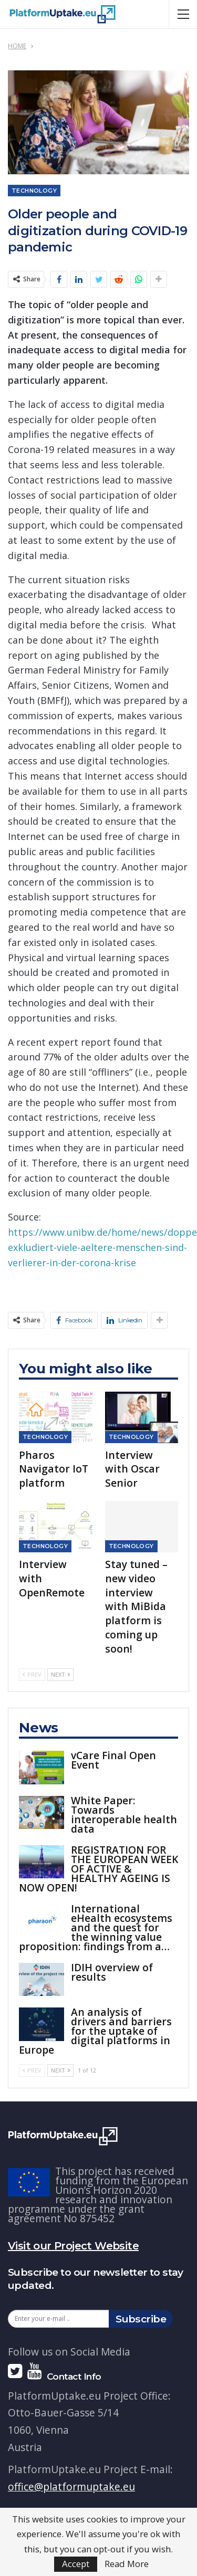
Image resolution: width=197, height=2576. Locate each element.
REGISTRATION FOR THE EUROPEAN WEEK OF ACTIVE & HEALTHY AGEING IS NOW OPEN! (98, 1869)
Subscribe (141, 2318)
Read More (127, 2564)
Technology (34, 190)
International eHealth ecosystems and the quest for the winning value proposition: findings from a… (95, 1927)
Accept (75, 2564)
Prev (32, 1674)
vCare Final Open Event (113, 1760)
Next (60, 1674)
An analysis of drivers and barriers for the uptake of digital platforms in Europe (95, 2031)
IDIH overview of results (112, 1972)
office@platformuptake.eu (71, 2486)
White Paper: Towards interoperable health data (124, 1814)
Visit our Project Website (73, 2245)
